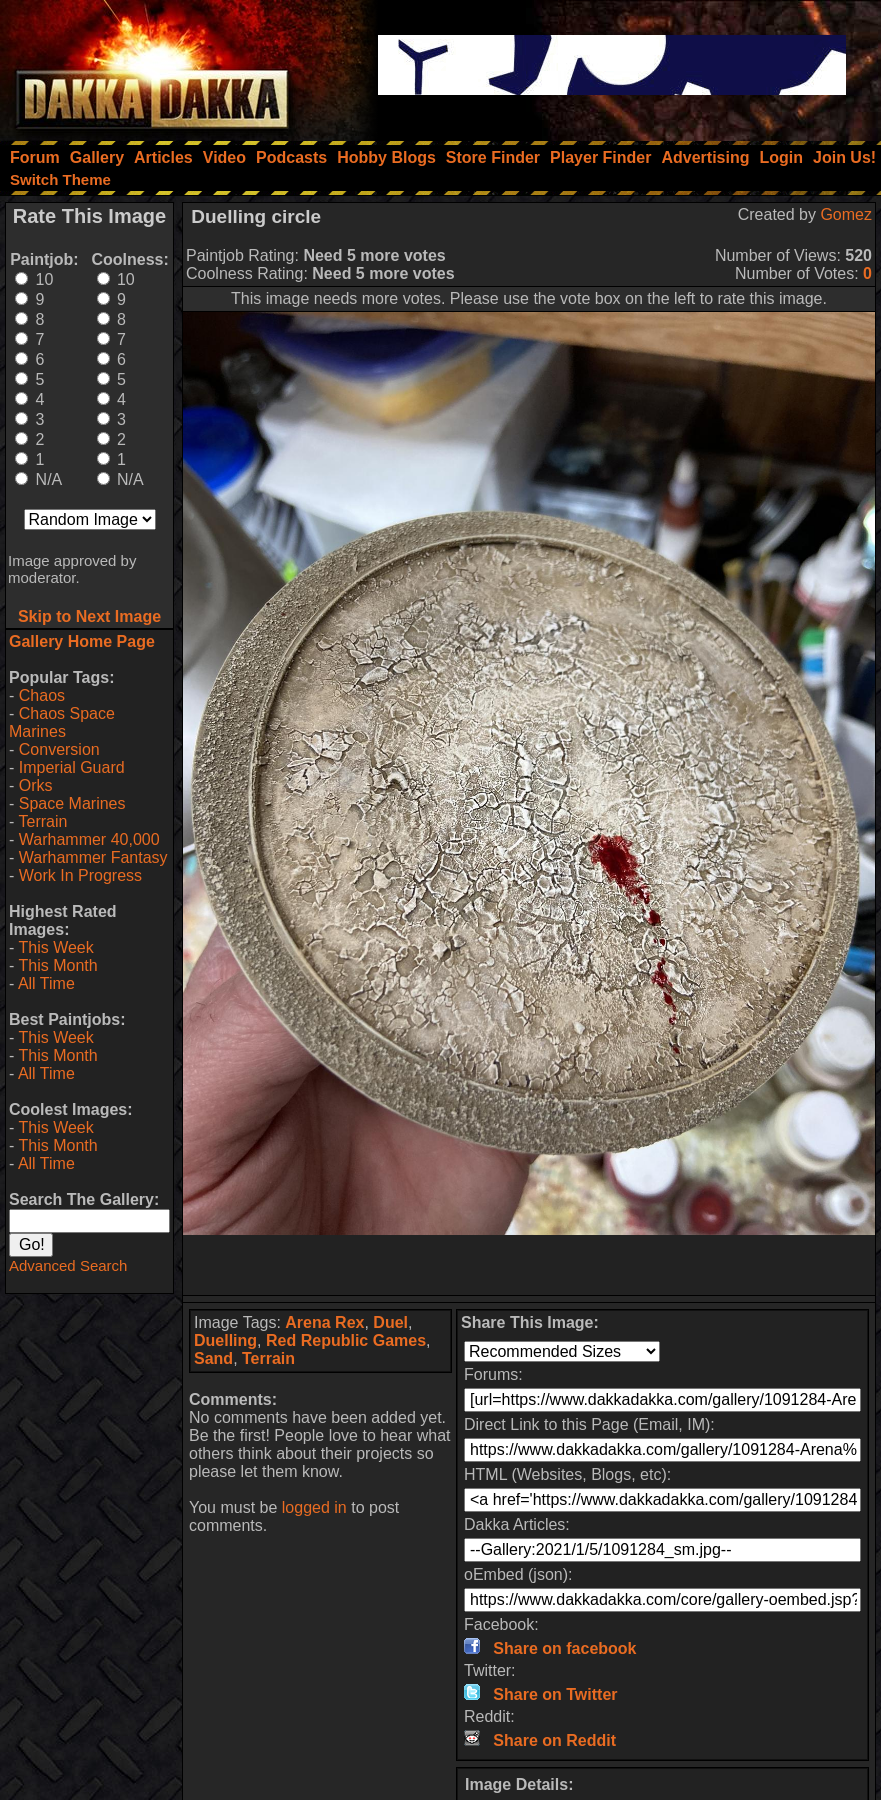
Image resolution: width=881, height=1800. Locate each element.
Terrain (42, 821)
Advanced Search (68, 1265)
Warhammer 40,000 (89, 839)
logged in (314, 1507)
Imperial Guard (72, 767)
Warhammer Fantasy (93, 857)
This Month (57, 965)
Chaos (42, 695)
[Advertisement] (529, 1265)
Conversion (59, 749)
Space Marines (72, 803)
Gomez (846, 214)
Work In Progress (80, 875)
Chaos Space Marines (62, 722)
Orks (36, 785)
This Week (55, 947)
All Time (46, 983)
